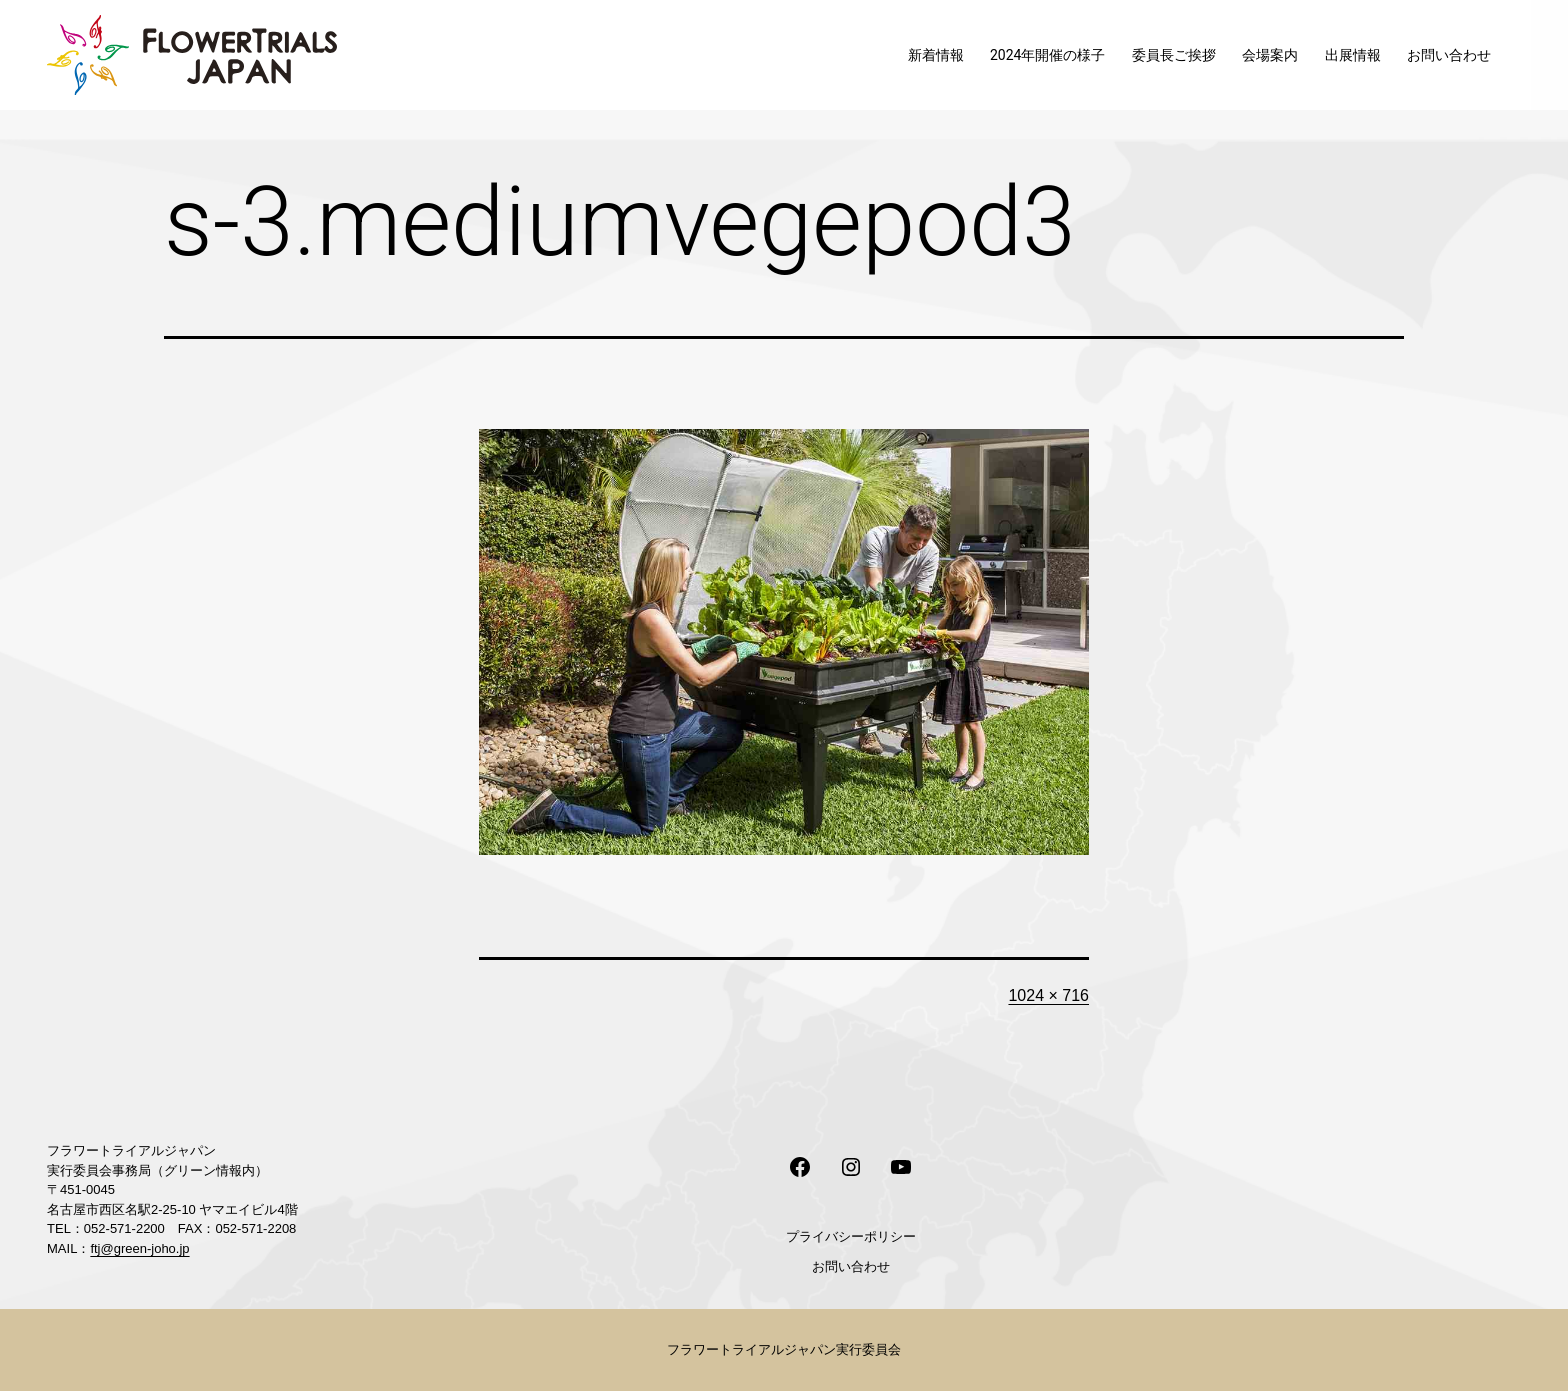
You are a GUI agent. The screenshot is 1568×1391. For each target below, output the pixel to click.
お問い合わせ (1449, 55)
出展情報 (1353, 55)
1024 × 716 (1048, 995)
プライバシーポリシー (851, 1236)
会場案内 (1270, 55)
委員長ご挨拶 (1174, 55)
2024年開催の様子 (1047, 55)
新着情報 (936, 55)
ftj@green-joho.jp (139, 1248)
